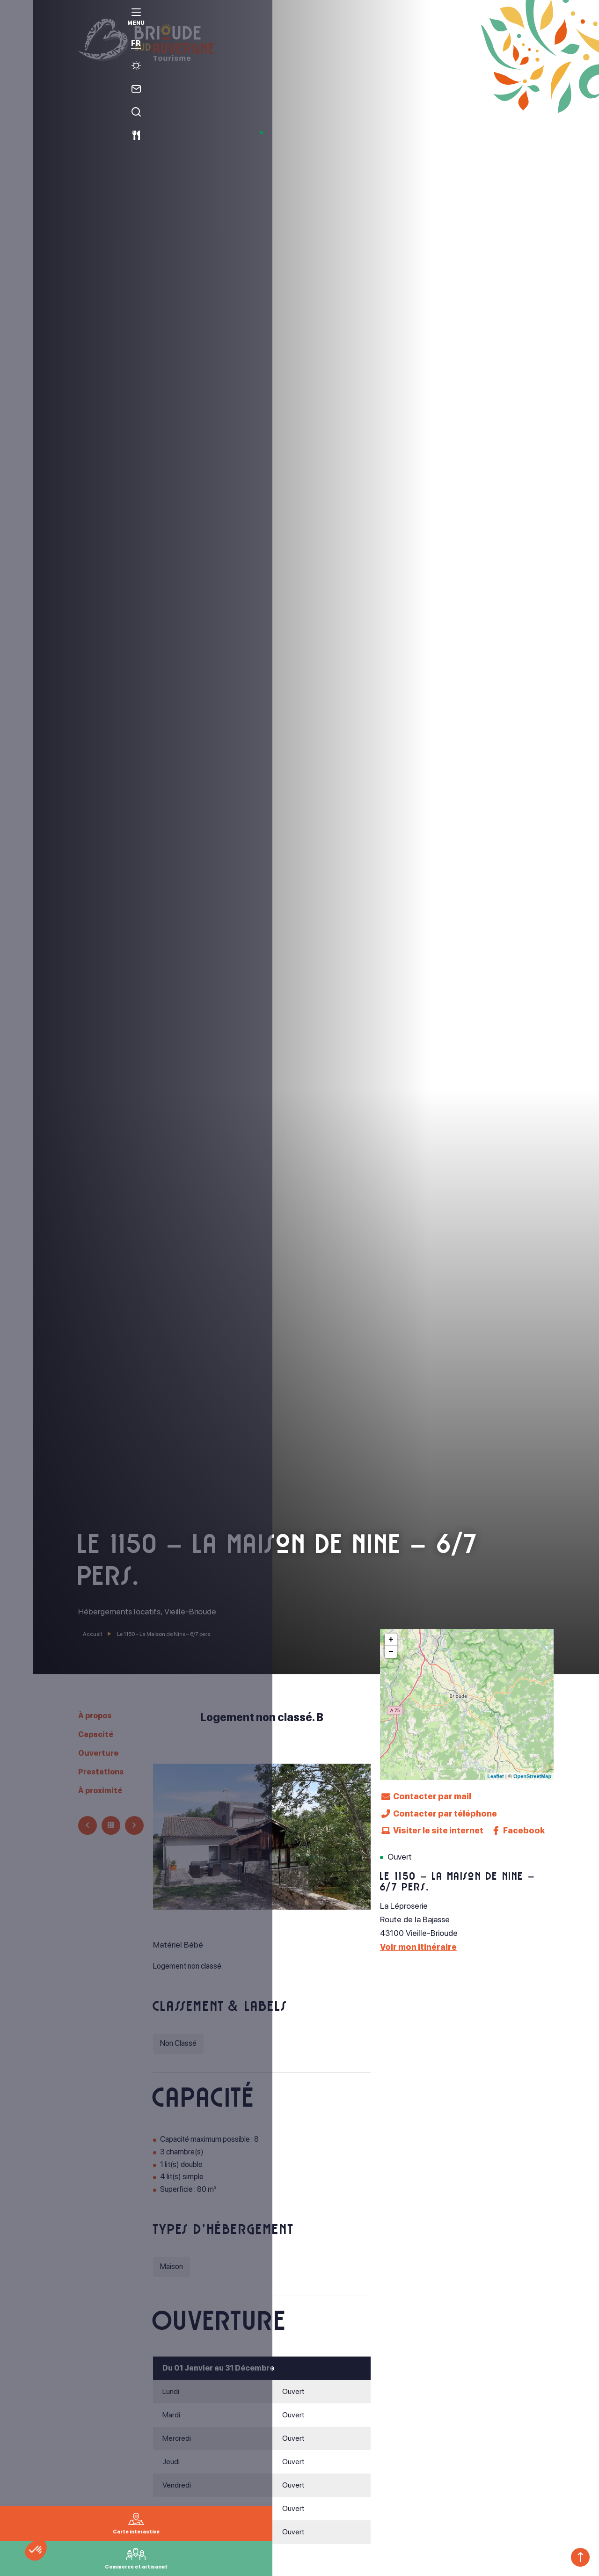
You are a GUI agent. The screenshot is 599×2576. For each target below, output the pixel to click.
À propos (97, 1715)
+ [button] (391, 1639)
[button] (48, 2560)
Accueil (92, 1634)
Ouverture (99, 1752)
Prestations (103, 1770)
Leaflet (495, 1776)
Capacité (97, 1733)
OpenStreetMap (532, 1776)
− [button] (391, 1651)
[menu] (16, 24)
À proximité (102, 1789)
